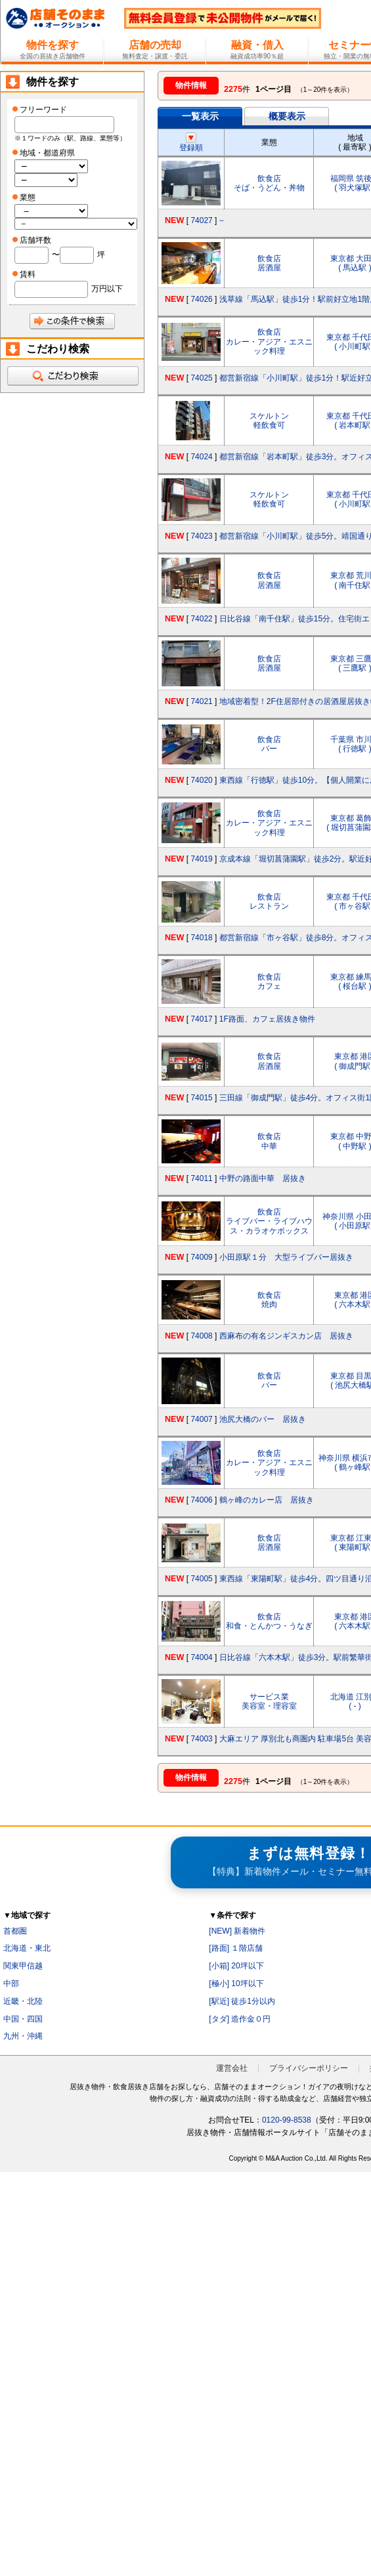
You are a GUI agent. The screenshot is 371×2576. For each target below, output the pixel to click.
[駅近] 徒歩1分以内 (242, 2001)
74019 (201, 858)
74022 (201, 618)
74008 (201, 1335)
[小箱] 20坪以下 (236, 1965)
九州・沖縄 (23, 2036)
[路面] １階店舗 (236, 1948)
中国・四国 (23, 2019)
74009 (201, 1257)
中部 (11, 1983)
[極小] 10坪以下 (236, 1983)
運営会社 (232, 2068)
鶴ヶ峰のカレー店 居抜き (266, 1500)
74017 (201, 1019)
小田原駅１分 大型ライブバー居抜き (286, 1257)
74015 (201, 1097)
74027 (201, 220)
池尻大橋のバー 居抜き (262, 1419)
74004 (201, 1657)
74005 (201, 1578)
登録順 (191, 143)
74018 (201, 937)
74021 (201, 701)
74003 (201, 1738)
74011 (201, 1178)
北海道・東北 (27, 1948)
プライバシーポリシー (308, 2068)
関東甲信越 (23, 1965)
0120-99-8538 (286, 2120)
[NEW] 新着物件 (237, 1931)
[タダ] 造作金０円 (240, 2019)
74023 (201, 536)
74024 (201, 456)
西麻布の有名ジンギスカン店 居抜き (286, 1335)
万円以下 (107, 288)
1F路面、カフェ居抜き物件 (267, 1019)
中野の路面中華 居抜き (262, 1178)
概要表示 (287, 116)
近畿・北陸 (23, 2001)
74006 (201, 1500)
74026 (201, 299)
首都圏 (15, 1931)
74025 (201, 378)
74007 (201, 1419)
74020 (201, 780)
